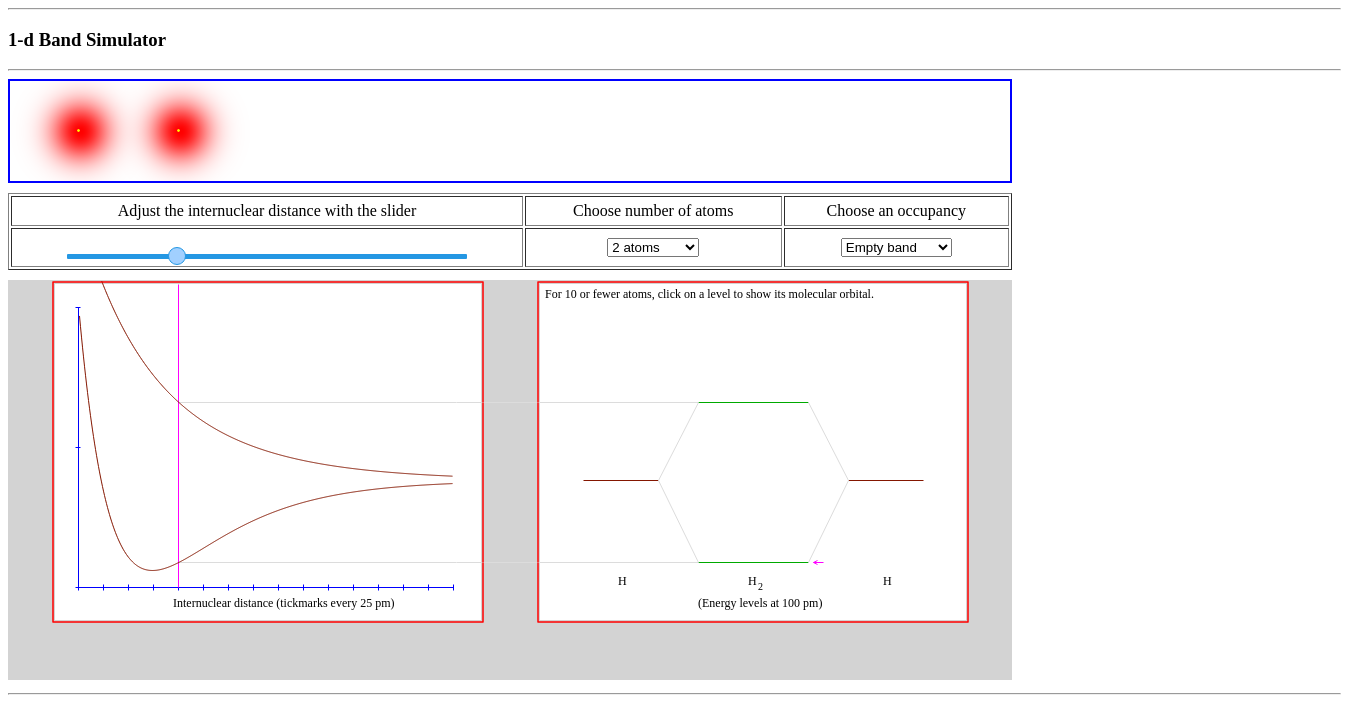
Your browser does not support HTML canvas (510, 480)
